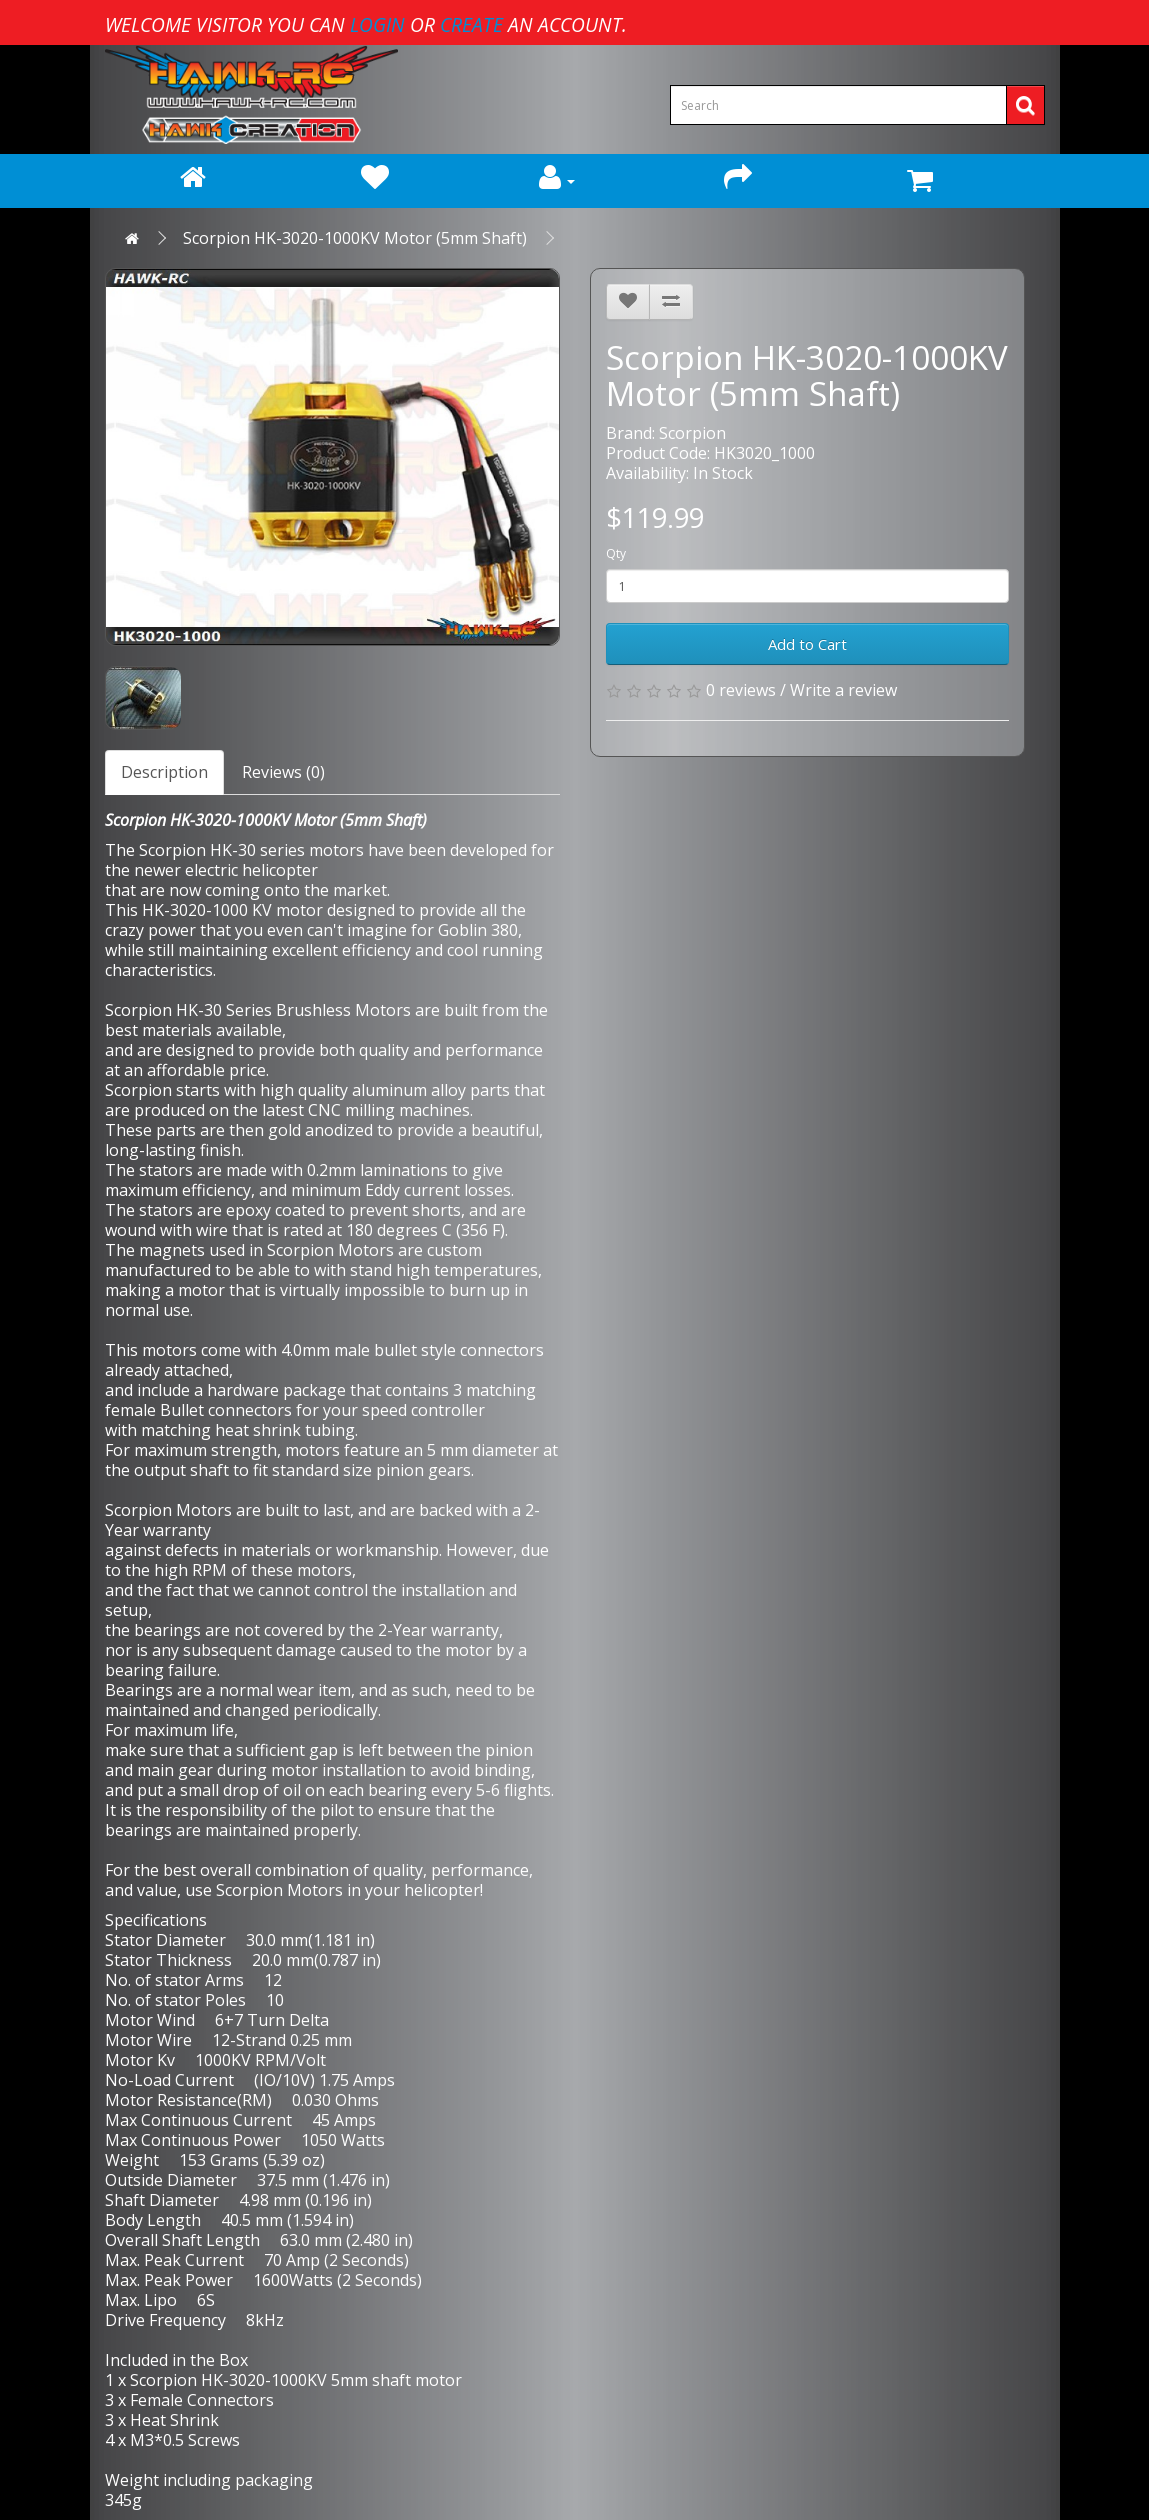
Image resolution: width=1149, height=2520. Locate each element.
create (471, 24)
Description (164, 772)
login (377, 24)
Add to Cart (807, 644)
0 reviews (741, 690)
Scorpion (692, 433)
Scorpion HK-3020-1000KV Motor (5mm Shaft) (355, 238)
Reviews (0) (283, 772)
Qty (616, 553)
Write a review (843, 690)
